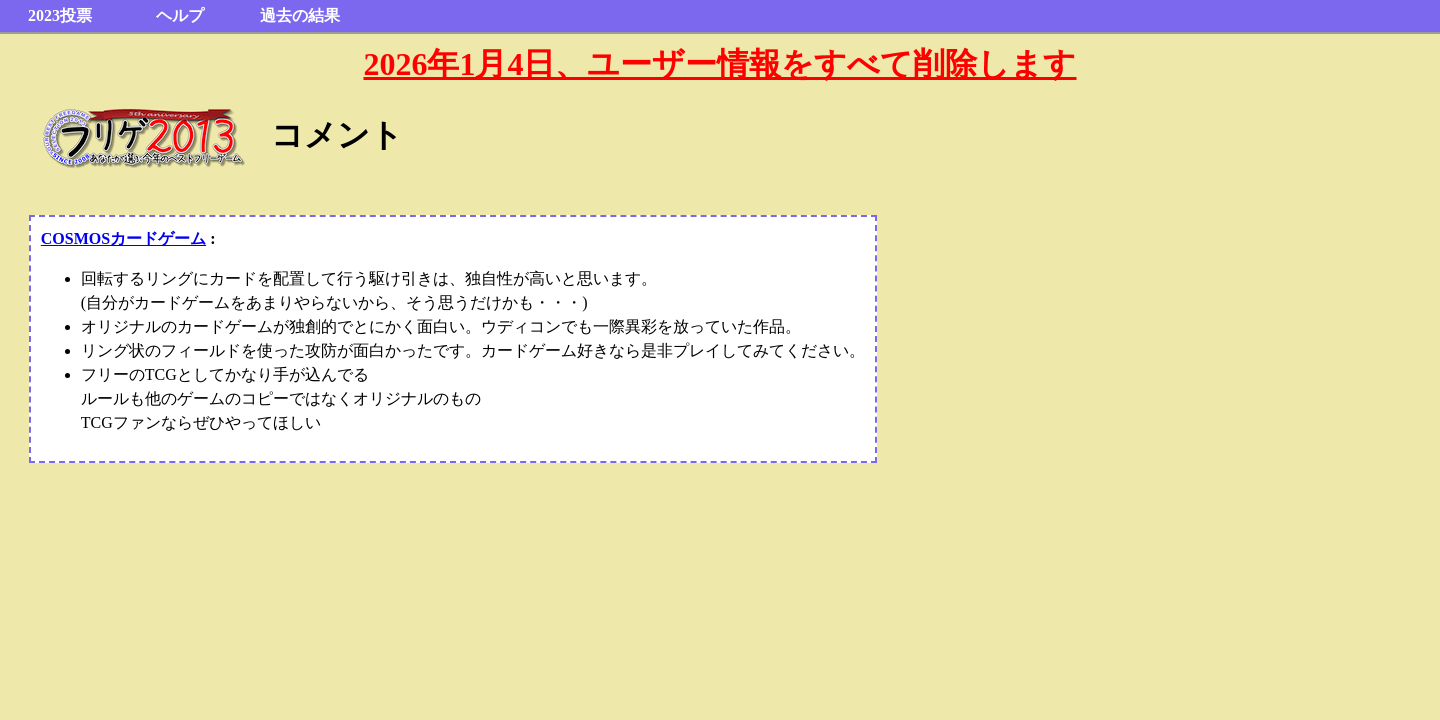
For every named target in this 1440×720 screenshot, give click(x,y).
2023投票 (60, 15)
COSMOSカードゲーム (123, 238)
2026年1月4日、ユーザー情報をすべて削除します (719, 64)
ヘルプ (180, 15)
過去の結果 (300, 15)
